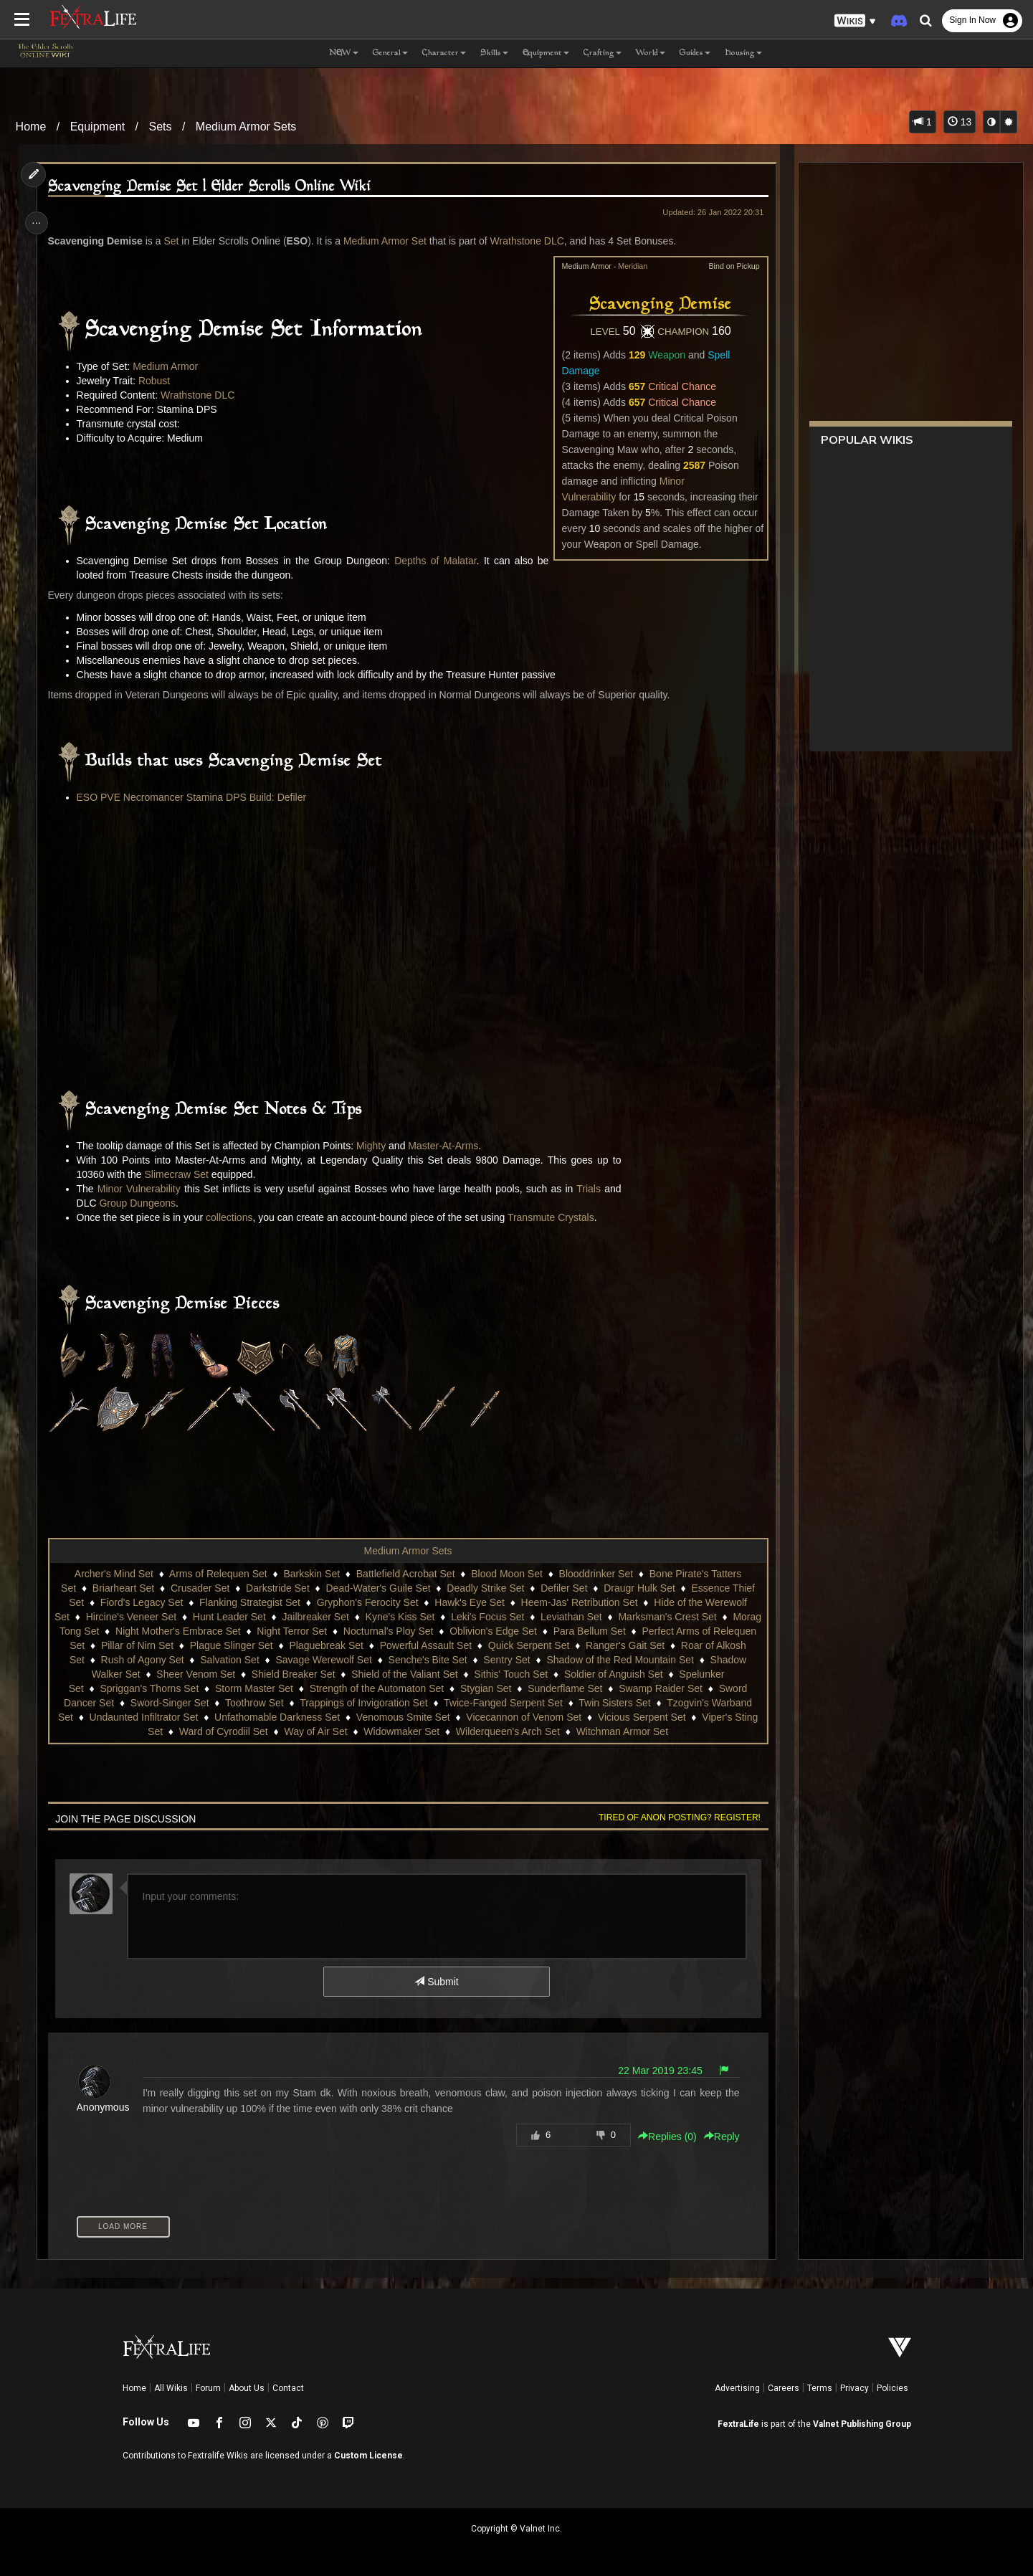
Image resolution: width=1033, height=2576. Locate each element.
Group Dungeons (142, 1203)
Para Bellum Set (661, 1631)
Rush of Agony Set (248, 1659)
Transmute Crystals (555, 1217)
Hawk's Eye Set (469, 1602)
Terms (819, 2388)
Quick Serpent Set (619, 1645)
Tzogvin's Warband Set (144, 1717)
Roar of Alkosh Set (149, 1659)
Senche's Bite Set (534, 1659)
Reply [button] (716, 2136)
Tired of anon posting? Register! (674, 1817)
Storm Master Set (324, 1688)
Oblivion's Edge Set (565, 1631)
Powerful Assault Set (516, 1645)
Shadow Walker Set (192, 1674)
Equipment (97, 126)
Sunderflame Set (635, 1688)
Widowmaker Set (465, 1731)
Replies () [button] (661, 2136)
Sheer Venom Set (291, 1674)
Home (31, 126)
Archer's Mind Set (113, 1573)
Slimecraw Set (181, 1174)
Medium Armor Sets (246, 126)
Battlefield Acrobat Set (405, 1573)
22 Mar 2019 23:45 (654, 2070)
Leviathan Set (602, 1616)
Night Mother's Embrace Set (250, 1631)
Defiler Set (563, 1588)
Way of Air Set (379, 1731)
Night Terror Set (363, 1631)
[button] (855, 21)
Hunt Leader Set (259, 1616)
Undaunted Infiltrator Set (266, 1717)
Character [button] (444, 53)
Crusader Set (199, 1588)
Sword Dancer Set (163, 1702)
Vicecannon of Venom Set (647, 1717)
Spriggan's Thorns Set (219, 1688)
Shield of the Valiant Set (500, 1674)
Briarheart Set (122, 1588)
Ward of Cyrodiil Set (286, 1731)
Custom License (368, 2456)
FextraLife (738, 2424)
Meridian (627, 266)
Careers (783, 2388)
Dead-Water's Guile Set (377, 1588)
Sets (159, 126)
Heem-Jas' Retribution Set (578, 1602)
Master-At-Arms (447, 1145)
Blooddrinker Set (595, 1573)
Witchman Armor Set (685, 1731)
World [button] (650, 53)
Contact (288, 2388)
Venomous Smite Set (526, 1717)
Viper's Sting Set (189, 1731)
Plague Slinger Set (321, 1645)
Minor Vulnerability (143, 1188)
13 (959, 122)
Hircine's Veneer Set (161, 1616)
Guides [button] (695, 53)
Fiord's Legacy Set (141, 1602)
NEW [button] (343, 53)
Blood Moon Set (506, 1573)
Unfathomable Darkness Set (399, 1717)
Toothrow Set (344, 1702)
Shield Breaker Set (390, 1674)
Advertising (737, 2388)
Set (175, 241)
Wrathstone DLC (531, 241)
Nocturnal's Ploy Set (460, 1631)
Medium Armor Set (389, 241)
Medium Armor (169, 366)
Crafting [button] (603, 53)
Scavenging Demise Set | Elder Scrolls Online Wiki (214, 187)
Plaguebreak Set (417, 1645)
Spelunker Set (122, 1688)
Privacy (854, 2388)
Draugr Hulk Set (639, 1588)
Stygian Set (556, 1688)
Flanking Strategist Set (249, 1602)
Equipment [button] (546, 53)
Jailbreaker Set (346, 1616)
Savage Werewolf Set (430, 1659)
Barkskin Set (310, 1573)
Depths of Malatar (432, 560)
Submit (435, 1981)
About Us (247, 2388)
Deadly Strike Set (484, 1588)
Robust (158, 380)
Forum (208, 2388)
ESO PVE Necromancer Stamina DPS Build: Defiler (196, 797)
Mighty (375, 1145)
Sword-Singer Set (260, 1702)
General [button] (390, 53)
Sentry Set (612, 1659)
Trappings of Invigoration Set (454, 1702)
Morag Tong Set (135, 1631)
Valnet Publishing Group (862, 2424)
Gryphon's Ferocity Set (367, 1602)
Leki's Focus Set (518, 1616)
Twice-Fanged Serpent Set (593, 1702)
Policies (892, 2388)
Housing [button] (743, 53)
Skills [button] (494, 53)
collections (233, 1217)
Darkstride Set (277, 1588)
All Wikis (171, 2388)
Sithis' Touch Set (607, 1674)
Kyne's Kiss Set (430, 1616)
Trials (593, 1188)
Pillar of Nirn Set (227, 1645)
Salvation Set (336, 1659)
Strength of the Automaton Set (447, 1688)
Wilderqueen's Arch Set (571, 1731)
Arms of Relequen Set (217, 1573)
